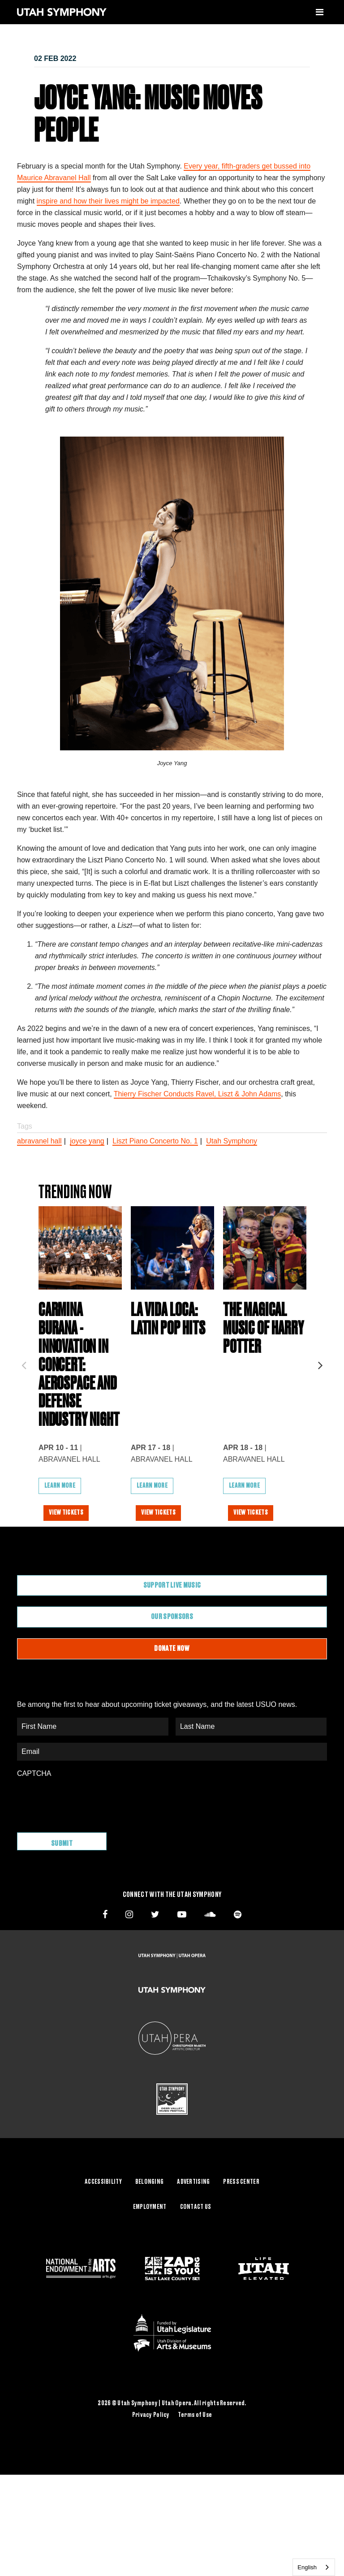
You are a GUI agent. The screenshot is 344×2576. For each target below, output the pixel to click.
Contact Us (195, 2247)
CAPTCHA (34, 1817)
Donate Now (171, 1692)
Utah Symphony (231, 1141)
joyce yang (87, 1141)
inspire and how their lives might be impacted (108, 201)
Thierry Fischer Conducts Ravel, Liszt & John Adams (197, 1094)
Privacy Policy (151, 2455)
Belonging (149, 2222)
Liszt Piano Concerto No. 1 (155, 1141)
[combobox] (313, 2567)
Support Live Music (172, 1628)
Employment (150, 2247)
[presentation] (85, 1844)
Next (320, 1384)
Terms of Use (195, 2455)
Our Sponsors (172, 1660)
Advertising (193, 2222)
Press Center (241, 2222)
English (307, 2567)
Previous (23, 1384)
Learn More (59, 1530)
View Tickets (69, 1557)
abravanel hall (39, 1141)
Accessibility (103, 2222)
